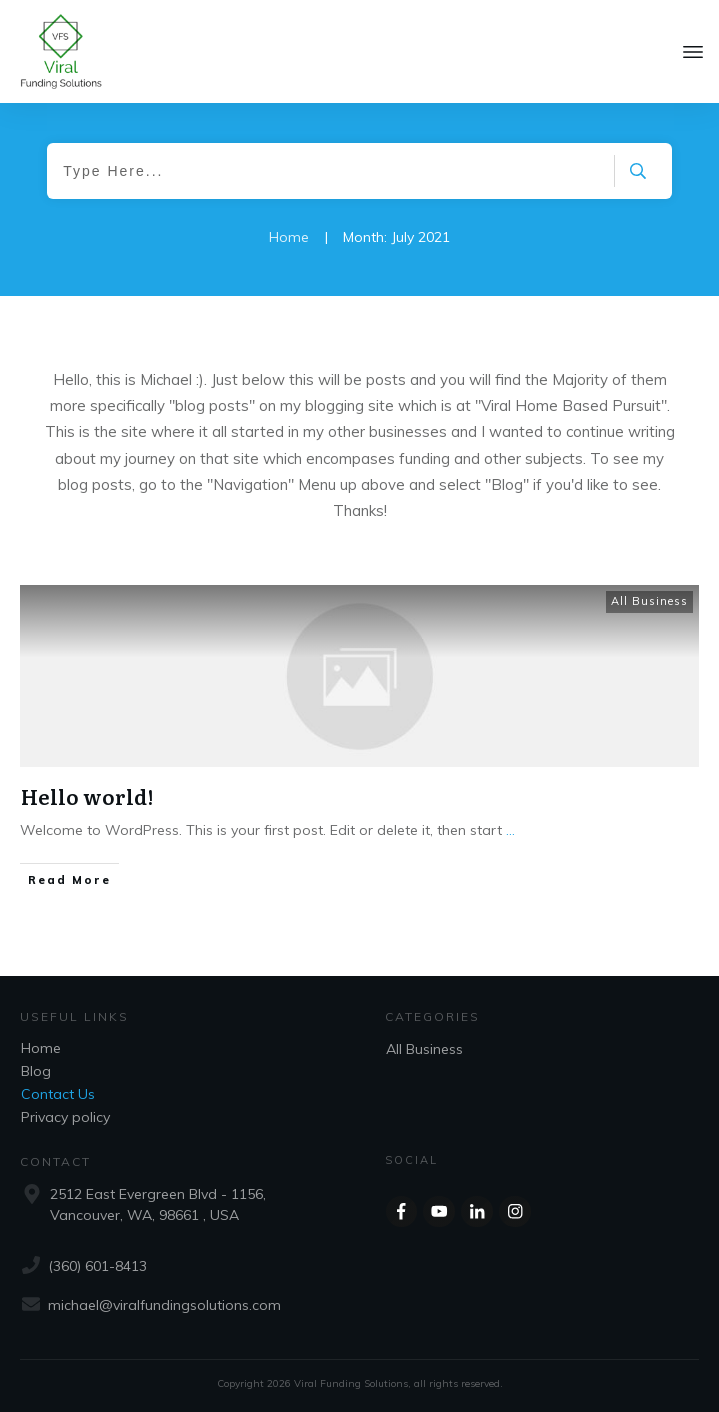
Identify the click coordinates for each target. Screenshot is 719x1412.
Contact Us (58, 1094)
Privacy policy (65, 1117)
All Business (649, 601)
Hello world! (87, 796)
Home (41, 1048)
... (510, 830)
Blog (36, 1071)
